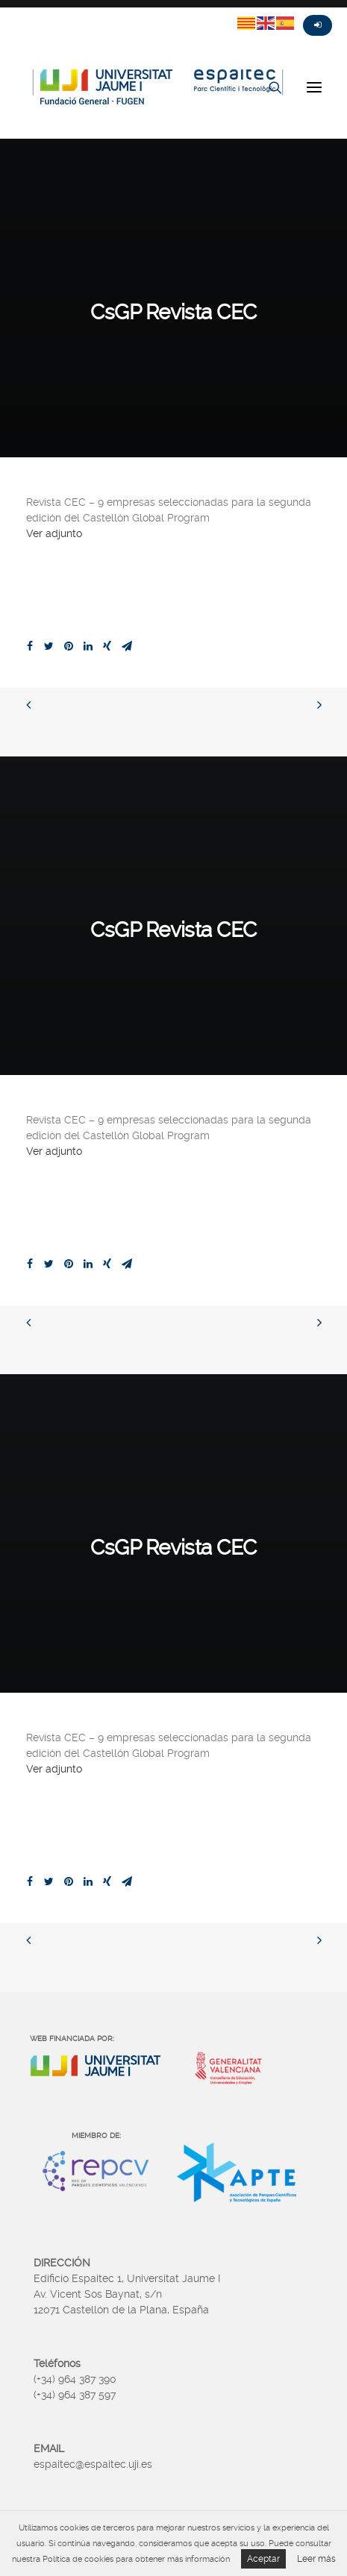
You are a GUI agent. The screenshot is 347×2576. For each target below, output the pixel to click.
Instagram (67, 12)
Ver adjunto (54, 533)
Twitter (13, 12)
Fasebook (40, 12)
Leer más (316, 2559)
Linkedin (94, 12)
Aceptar (263, 2559)
